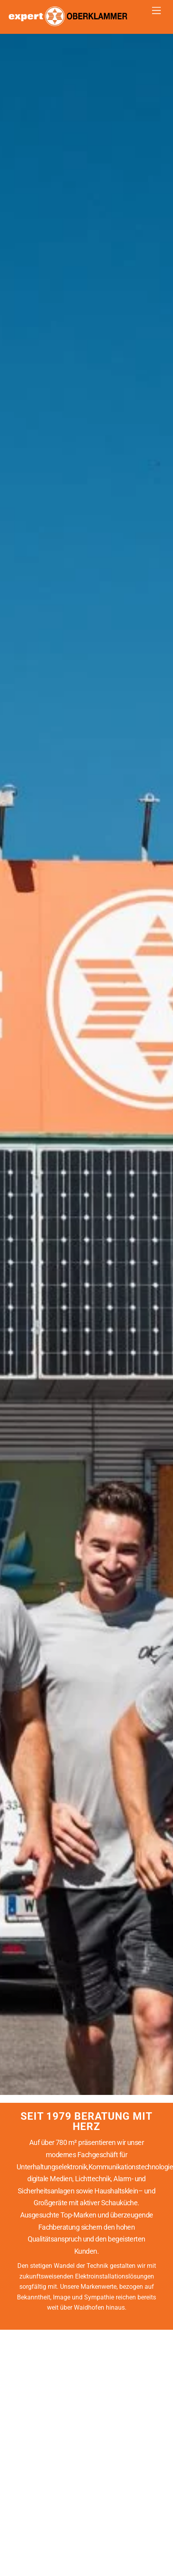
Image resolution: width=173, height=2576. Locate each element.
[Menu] (156, 11)
